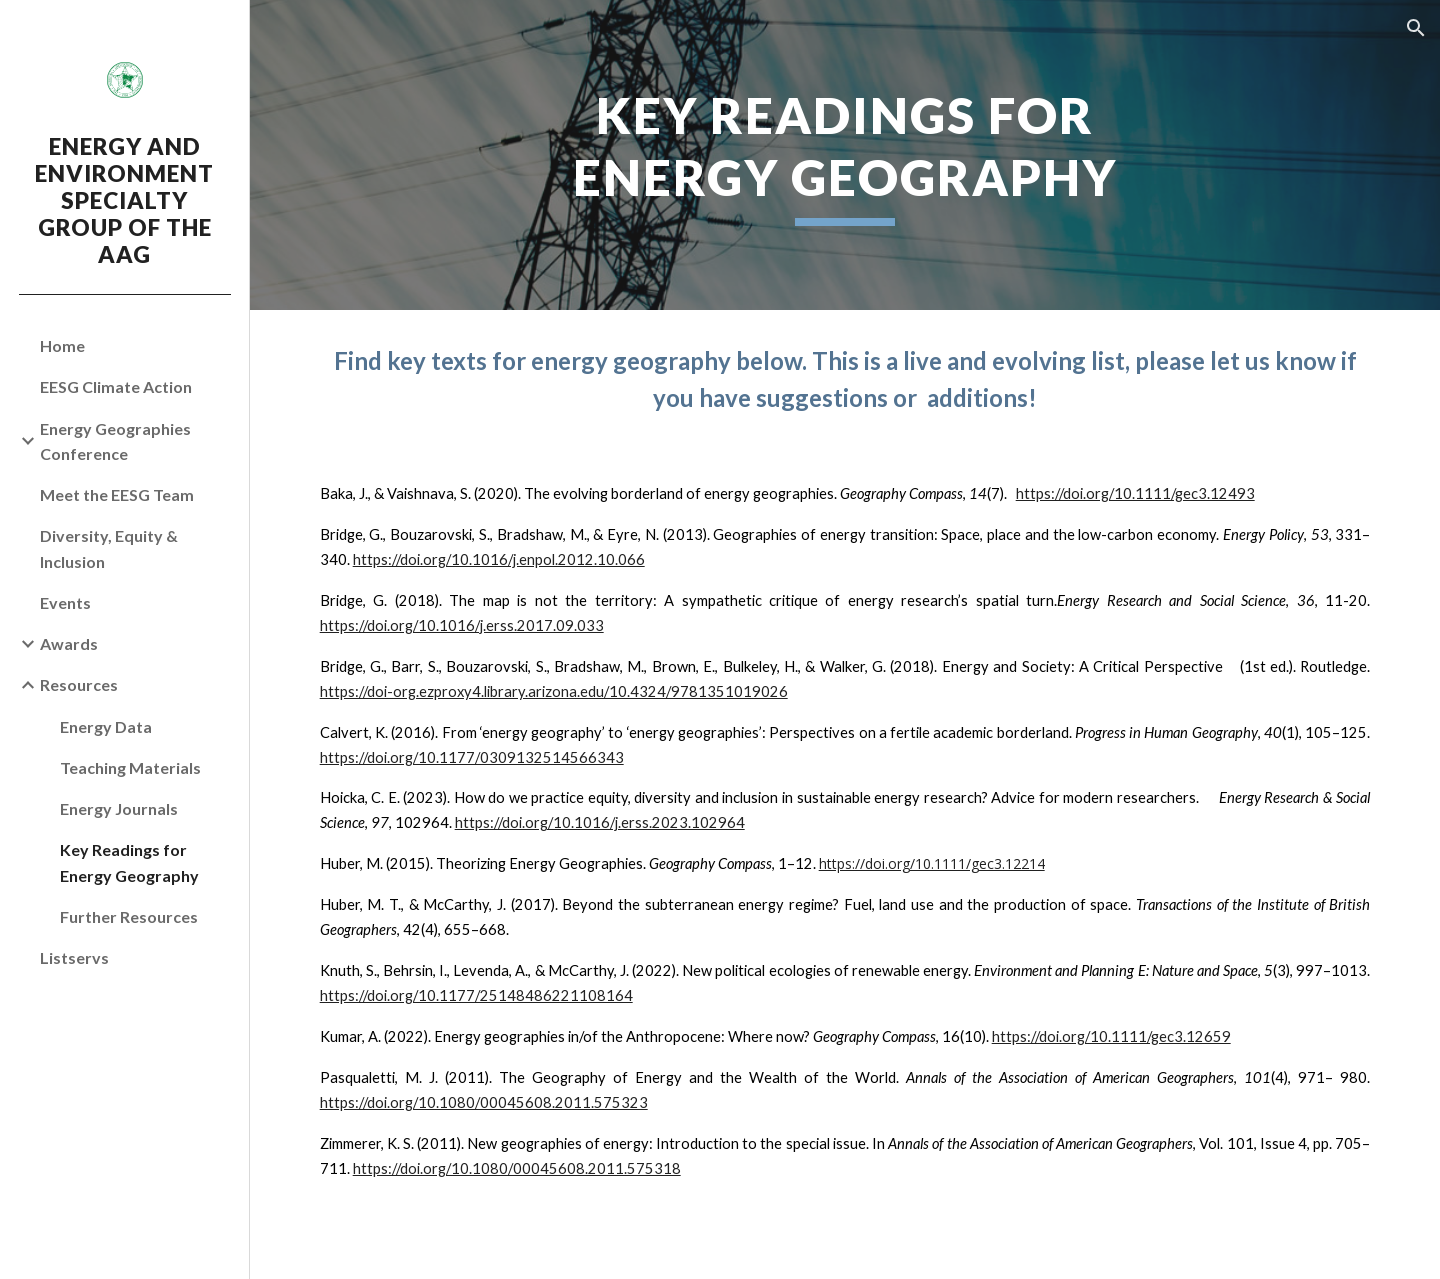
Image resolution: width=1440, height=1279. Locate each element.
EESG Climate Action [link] (116, 386)
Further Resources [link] (129, 916)
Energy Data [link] (106, 726)
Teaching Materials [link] (130, 767)
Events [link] (65, 602)
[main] (845, 155)
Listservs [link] (74, 957)
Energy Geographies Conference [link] (115, 441)
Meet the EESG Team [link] (117, 494)
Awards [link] (69, 643)
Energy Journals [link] (119, 808)
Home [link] (62, 345)
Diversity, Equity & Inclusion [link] (109, 548)
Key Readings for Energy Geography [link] (129, 862)
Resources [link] (79, 684)
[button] (1416, 28)
